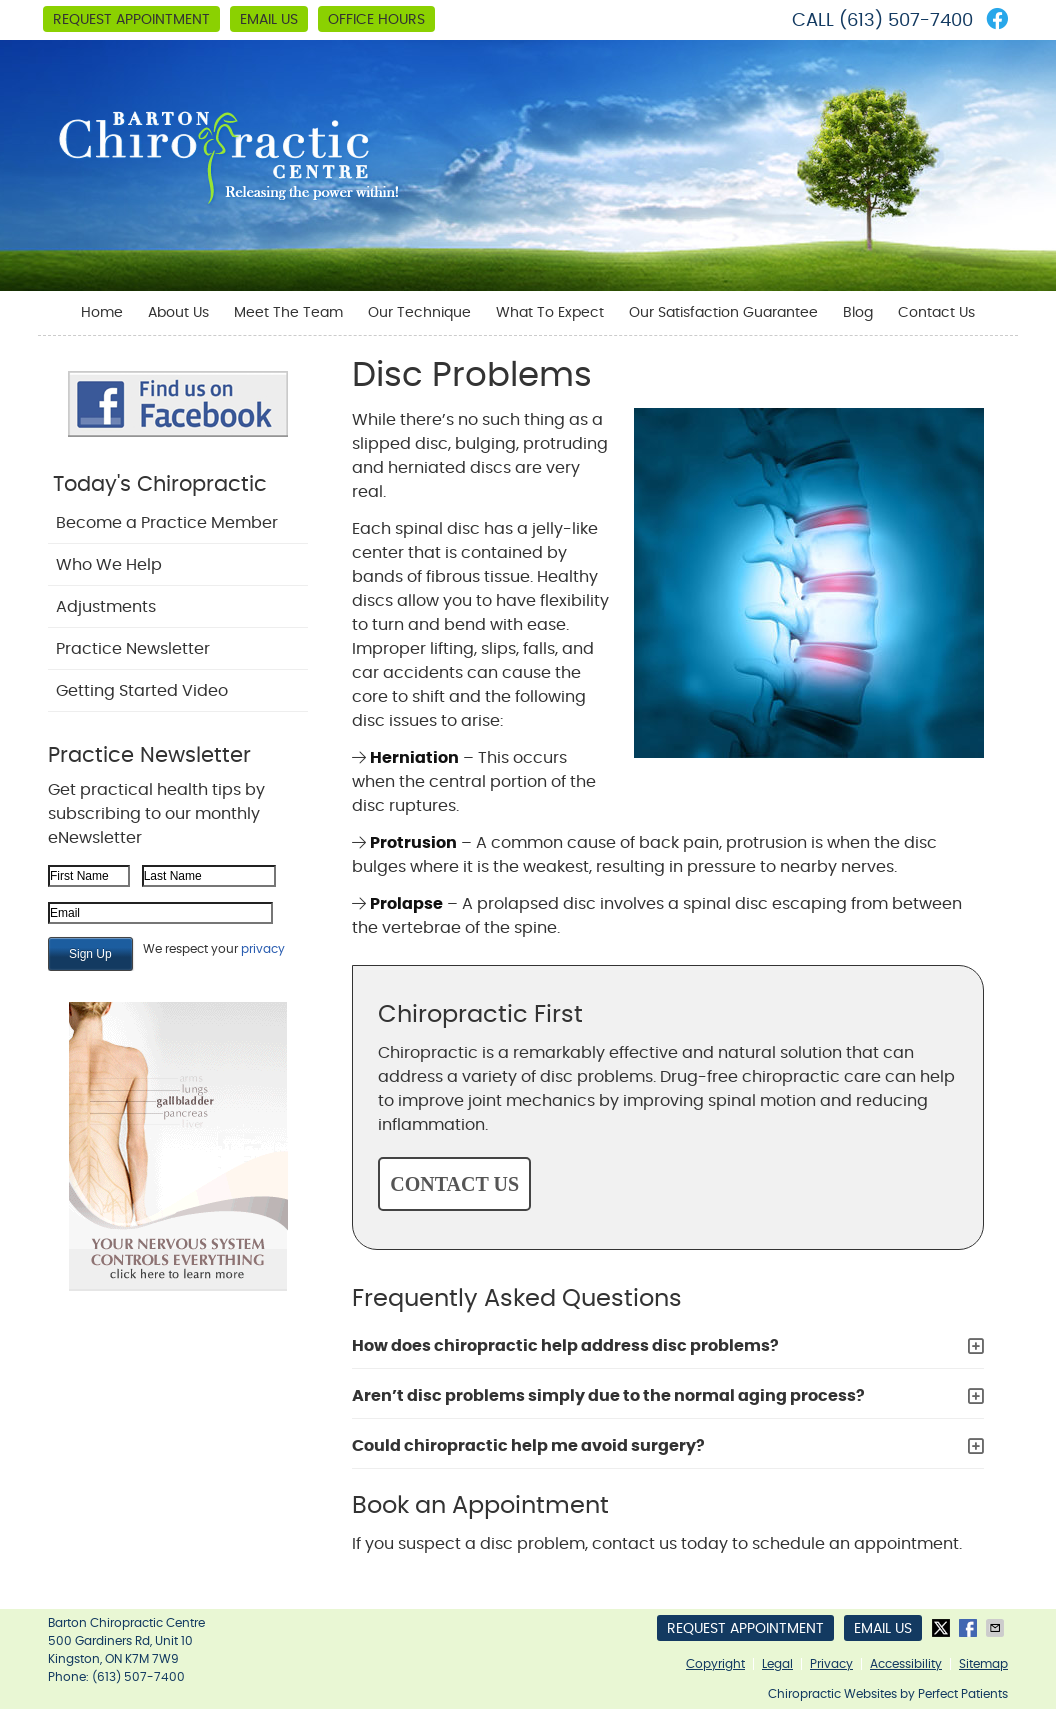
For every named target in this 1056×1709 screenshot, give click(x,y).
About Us (178, 313)
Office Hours (376, 20)
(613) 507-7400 (906, 21)
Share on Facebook (970, 1628)
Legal (777, 1664)
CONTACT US (454, 1184)
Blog (858, 313)
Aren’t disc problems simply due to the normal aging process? (608, 1396)
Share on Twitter (943, 1628)
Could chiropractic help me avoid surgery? (528, 1446)
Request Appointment (131, 20)
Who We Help (109, 565)
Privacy (831, 1664)
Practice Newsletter (133, 649)
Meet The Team (288, 313)
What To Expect (550, 313)
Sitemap (983, 1664)
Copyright (715, 1664)
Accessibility (906, 1664)
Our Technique (419, 313)
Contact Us (936, 313)
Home (102, 313)
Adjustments (106, 607)
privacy (263, 949)
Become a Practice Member (167, 523)
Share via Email (997, 1628)
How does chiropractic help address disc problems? (565, 1346)
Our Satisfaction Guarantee (723, 313)
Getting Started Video (142, 691)
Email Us (269, 20)
